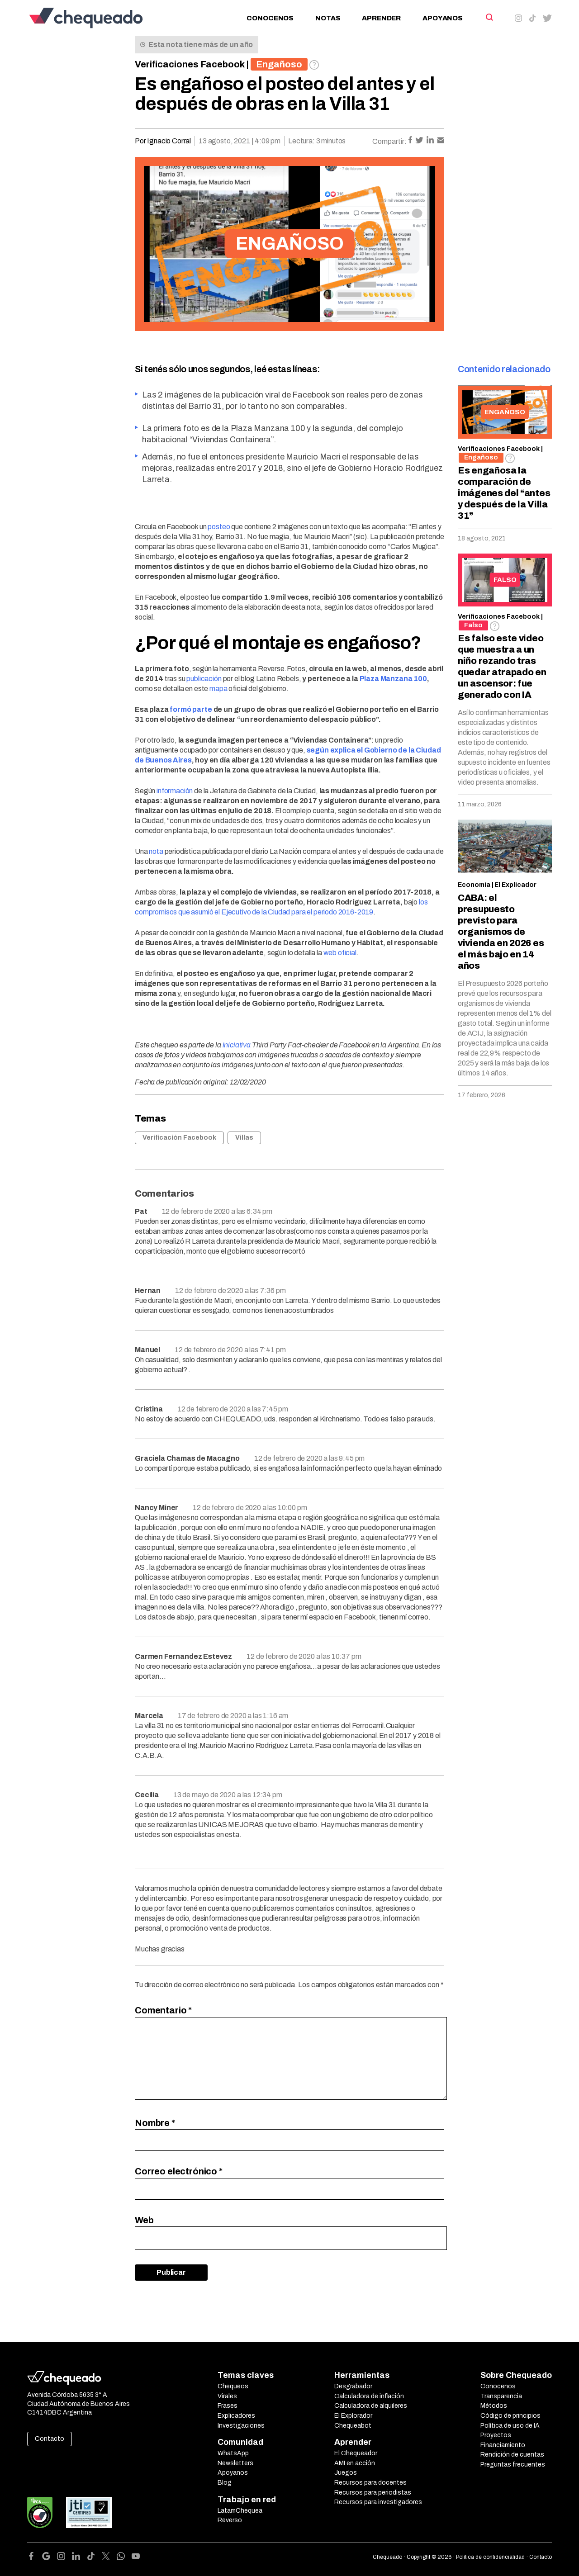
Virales (227, 2396)
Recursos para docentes (370, 2482)
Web (144, 2220)
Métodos (493, 2405)
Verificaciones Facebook (190, 64)
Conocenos (270, 18)
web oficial (339, 953)
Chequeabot (352, 2425)
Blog (225, 2482)
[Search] (488, 17)
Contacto (49, 2438)
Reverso (230, 2520)
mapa (218, 688)
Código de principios (510, 2415)
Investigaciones (241, 2425)
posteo (219, 526)
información (175, 791)
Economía (474, 884)
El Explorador (353, 2415)
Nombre (155, 2123)
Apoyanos (442, 18)
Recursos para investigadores (378, 2502)
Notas (327, 18)
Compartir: (389, 141)
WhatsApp (233, 2453)
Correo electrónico (179, 2171)
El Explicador (515, 884)
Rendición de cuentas (512, 2454)
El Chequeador (355, 2453)
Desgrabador (353, 2386)
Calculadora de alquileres (370, 2405)
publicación (203, 678)
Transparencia (501, 2396)
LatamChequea (240, 2510)
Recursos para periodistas (372, 2492)
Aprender (381, 18)
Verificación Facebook (179, 1137)
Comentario (163, 2010)
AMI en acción (354, 2463)
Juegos (345, 2472)
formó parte (191, 709)
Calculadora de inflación (369, 2396)
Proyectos (495, 2435)
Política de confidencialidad (490, 2557)
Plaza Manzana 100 (393, 678)
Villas (244, 1137)
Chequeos (233, 2386)
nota (156, 851)
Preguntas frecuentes (512, 2464)
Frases (227, 2405)
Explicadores (236, 2415)
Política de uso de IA (510, 2425)
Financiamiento (502, 2445)
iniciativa (237, 1045)
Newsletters (235, 2463)
